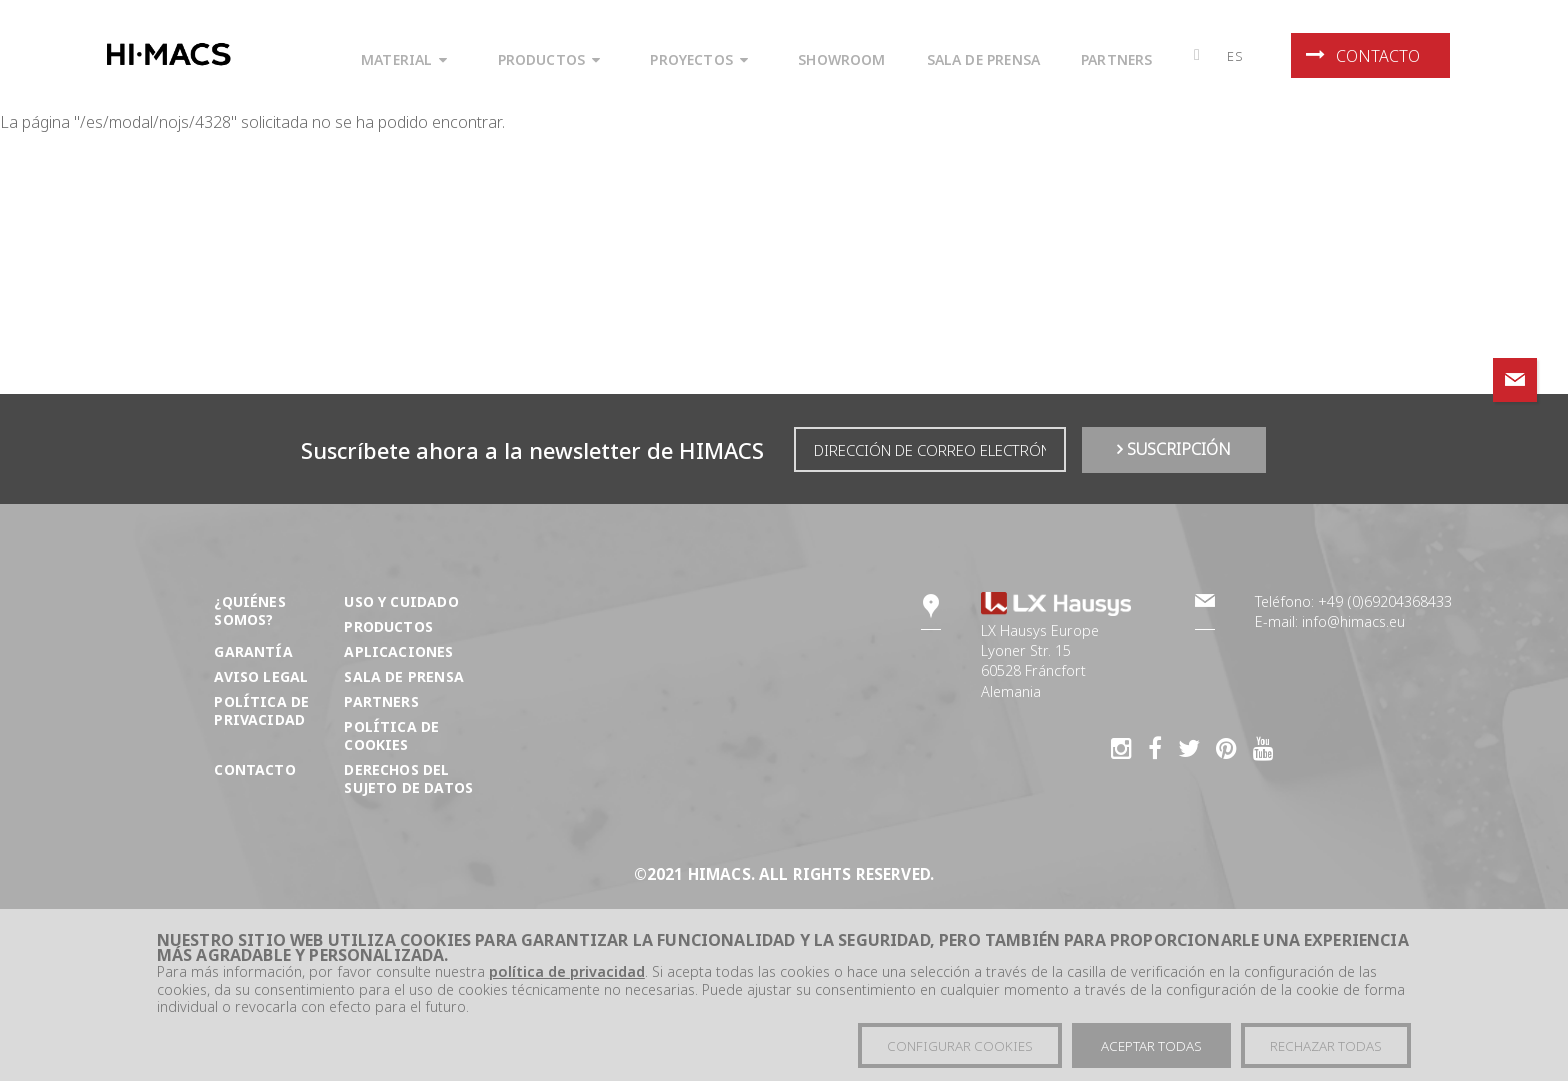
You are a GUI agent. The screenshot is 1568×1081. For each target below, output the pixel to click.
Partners (381, 701)
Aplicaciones (398, 651)
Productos (388, 626)
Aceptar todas (1151, 1047)
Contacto (1363, 56)
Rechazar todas (1326, 1047)
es (1235, 56)
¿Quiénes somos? (249, 610)
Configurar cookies (960, 1047)
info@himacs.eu (1353, 621)
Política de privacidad (261, 710)
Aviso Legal (261, 676)
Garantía (253, 651)
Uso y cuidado (401, 601)
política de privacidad (567, 972)
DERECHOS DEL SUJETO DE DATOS (408, 778)
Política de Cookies (391, 735)
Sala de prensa (403, 676)
